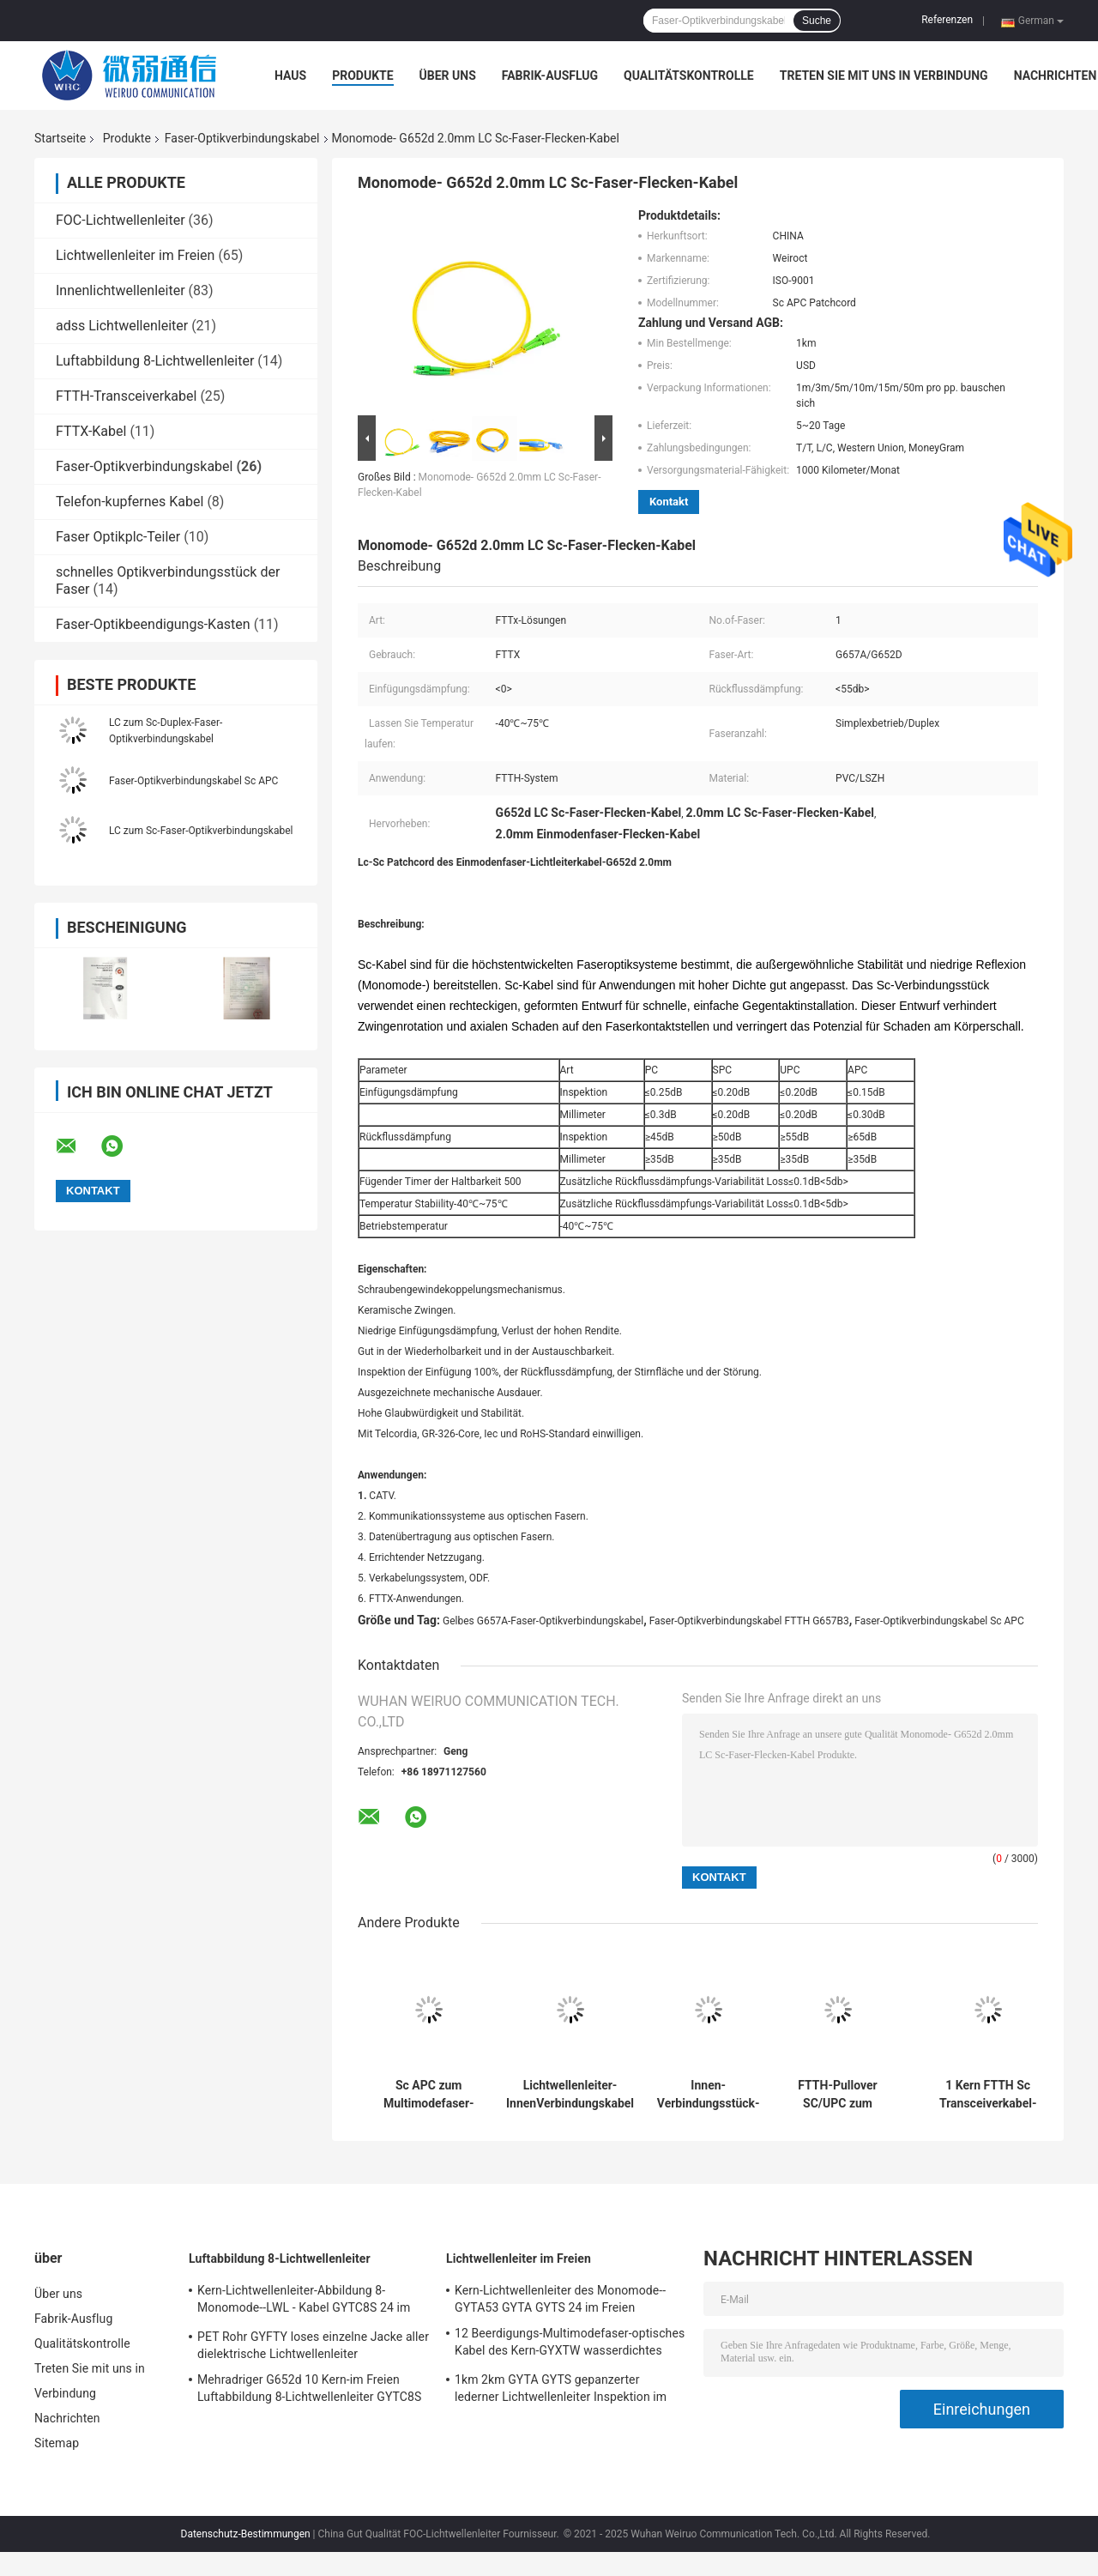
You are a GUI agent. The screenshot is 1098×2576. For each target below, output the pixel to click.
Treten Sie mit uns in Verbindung (884, 75)
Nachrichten (1055, 75)
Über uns (447, 75)
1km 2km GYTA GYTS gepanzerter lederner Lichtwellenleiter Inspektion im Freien (561, 2391)
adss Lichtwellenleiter (122, 325)
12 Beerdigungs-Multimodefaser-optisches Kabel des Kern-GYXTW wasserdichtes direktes (570, 2344)
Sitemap (56, 2443)
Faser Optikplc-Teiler (118, 537)
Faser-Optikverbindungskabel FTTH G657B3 (749, 1621)
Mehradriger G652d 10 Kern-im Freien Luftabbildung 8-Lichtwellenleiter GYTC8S (309, 2388)
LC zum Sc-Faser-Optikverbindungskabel (201, 831)
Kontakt (668, 501)
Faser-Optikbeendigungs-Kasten (153, 624)
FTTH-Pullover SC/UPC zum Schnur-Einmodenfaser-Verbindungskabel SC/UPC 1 (838, 2094)
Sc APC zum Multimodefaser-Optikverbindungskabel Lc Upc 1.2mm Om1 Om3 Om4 (428, 2094)
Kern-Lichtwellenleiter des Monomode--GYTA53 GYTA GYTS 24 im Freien (560, 2298)
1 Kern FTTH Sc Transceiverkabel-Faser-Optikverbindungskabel (988, 2094)
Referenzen (947, 20)
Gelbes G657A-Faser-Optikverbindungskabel (543, 1621)
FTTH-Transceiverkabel (126, 396)
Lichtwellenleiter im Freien (135, 255)
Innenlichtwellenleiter (120, 290)
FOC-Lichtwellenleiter (120, 220)
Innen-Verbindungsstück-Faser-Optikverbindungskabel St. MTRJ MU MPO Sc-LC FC (708, 2094)
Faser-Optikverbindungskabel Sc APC (193, 781)
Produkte (362, 75)
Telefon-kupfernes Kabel (129, 501)
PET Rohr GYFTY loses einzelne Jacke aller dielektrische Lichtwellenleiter (313, 2345)
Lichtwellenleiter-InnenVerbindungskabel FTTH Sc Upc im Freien (570, 2094)
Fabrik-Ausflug (550, 75)
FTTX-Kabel (91, 431)
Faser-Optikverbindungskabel (242, 138)
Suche (816, 21)
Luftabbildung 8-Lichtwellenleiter (155, 361)
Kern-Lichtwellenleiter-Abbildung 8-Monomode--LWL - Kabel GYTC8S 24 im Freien (303, 2301)
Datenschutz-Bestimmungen (246, 2534)
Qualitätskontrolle (689, 75)
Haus (290, 75)
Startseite (60, 138)
